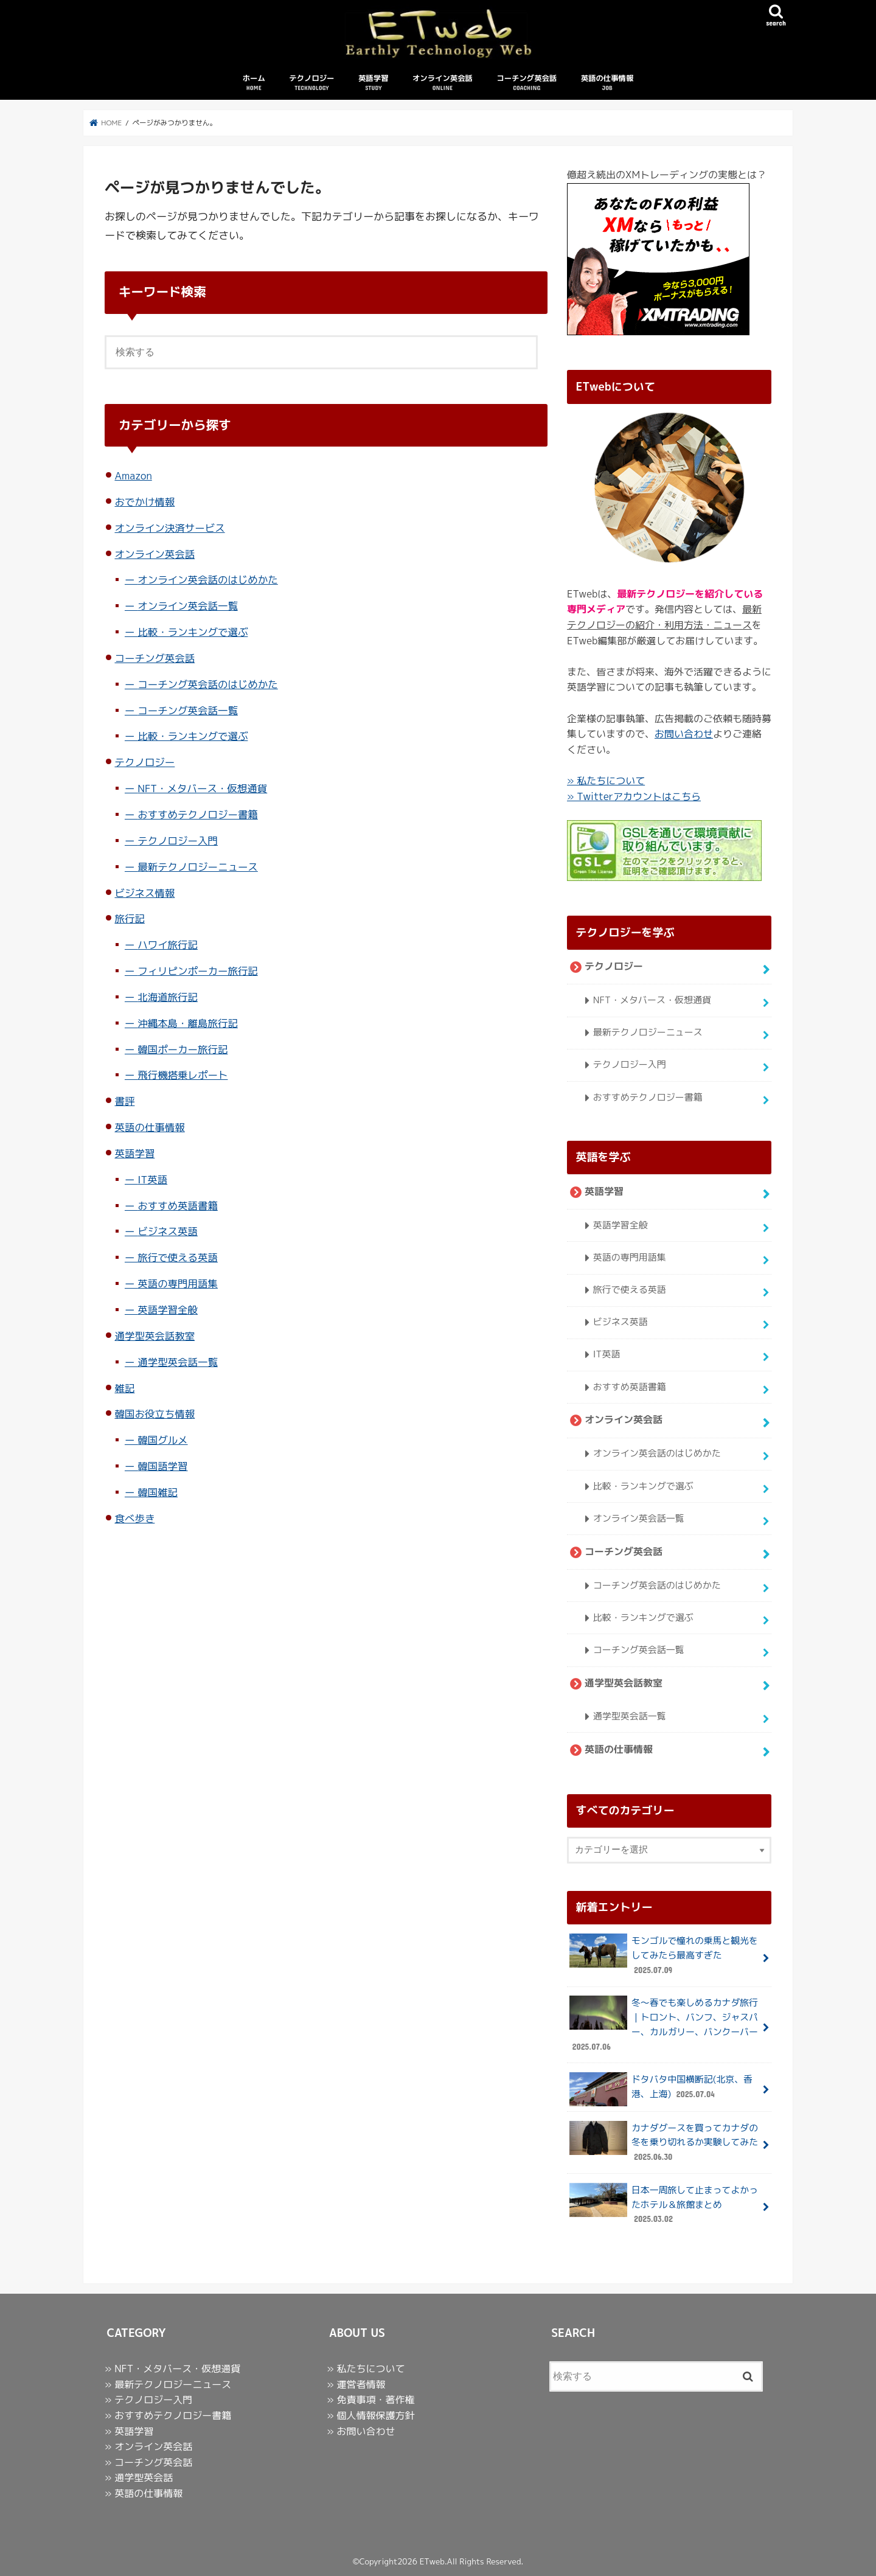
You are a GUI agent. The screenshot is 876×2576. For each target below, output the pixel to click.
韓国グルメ (162, 1440)
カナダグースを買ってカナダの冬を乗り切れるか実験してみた (663, 2142)
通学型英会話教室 (154, 1336)
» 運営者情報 (356, 2384)
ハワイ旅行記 (167, 945)
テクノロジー (311, 83)
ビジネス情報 (144, 893)
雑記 (124, 1389)
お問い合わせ (684, 734)
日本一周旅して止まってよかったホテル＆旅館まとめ (663, 2204)
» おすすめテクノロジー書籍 (168, 2415)
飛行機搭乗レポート (182, 1076)
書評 (124, 1102)
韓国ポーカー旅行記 (182, 1050)
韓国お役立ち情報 (154, 1414)
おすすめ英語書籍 (177, 1206)
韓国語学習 (162, 1467)
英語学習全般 (167, 1310)
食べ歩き (134, 1519)
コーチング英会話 (526, 83)
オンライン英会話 (442, 83)
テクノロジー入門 (177, 841)
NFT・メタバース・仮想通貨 (202, 789)
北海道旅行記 (167, 997)
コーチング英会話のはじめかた (207, 685)
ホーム (254, 83)
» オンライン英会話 (148, 2446)
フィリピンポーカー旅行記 (197, 971)
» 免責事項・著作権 (370, 2399)
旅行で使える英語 (177, 1258)
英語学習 (373, 83)
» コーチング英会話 (148, 2462)
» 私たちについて (606, 781)
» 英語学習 (129, 2430)
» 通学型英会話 (139, 2477)
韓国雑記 (157, 1493)
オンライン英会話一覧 (187, 606)
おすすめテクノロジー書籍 (197, 815)
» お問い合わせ (361, 2430)
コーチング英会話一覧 (187, 711)
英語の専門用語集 (177, 1284)
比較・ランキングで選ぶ (192, 632)
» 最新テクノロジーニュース (168, 2384)
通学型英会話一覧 (177, 1363)
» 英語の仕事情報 (143, 2493)
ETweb (432, 2561)
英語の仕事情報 (607, 83)
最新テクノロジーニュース (197, 867)
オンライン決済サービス (169, 528)
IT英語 (152, 1180)
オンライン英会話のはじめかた (207, 580)
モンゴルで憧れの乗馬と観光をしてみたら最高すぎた (663, 1955)
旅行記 (129, 919)
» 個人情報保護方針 (370, 2415)
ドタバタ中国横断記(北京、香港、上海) (660, 2090)
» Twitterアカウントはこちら (634, 797)
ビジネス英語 (167, 1232)
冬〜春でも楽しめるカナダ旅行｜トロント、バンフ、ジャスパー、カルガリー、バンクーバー (663, 2025)
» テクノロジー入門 (148, 2399)
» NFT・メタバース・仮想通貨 (172, 2368)
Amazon (132, 476)
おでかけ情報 (144, 502)
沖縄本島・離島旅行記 (187, 1024)
